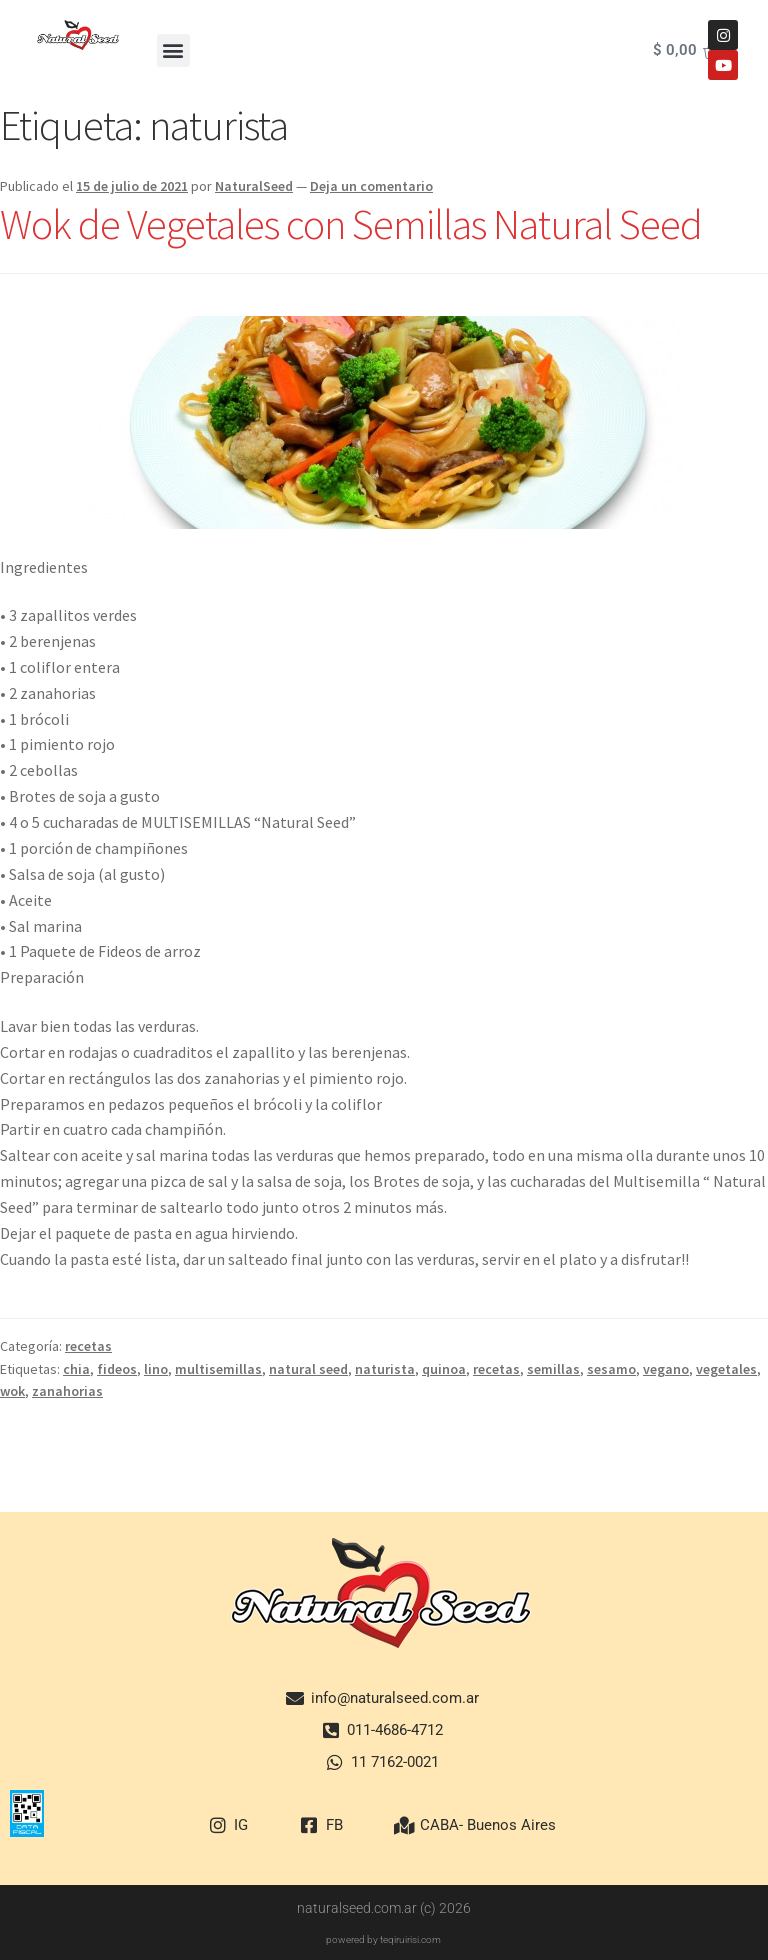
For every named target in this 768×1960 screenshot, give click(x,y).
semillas (553, 1369)
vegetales (726, 1369)
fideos (117, 1369)
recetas (88, 1346)
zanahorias (67, 1391)
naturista (385, 1369)
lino (156, 1369)
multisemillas (218, 1369)
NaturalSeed (254, 186)
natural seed (308, 1369)
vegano (666, 1369)
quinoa (444, 1369)
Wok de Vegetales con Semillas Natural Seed (351, 224)
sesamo (611, 1369)
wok (12, 1391)
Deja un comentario (371, 186)
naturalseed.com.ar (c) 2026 (384, 1908)
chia (76, 1369)
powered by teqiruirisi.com (383, 1939)
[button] (173, 50)
